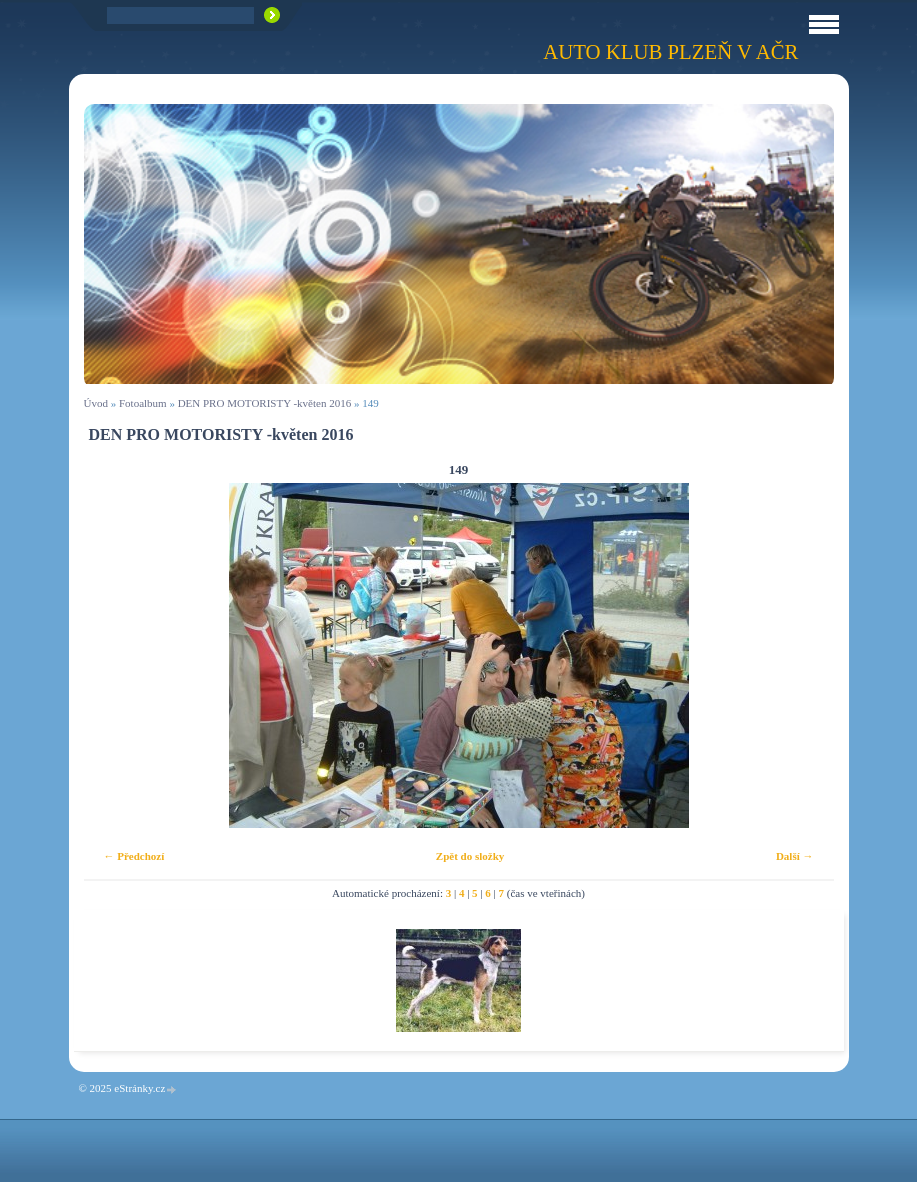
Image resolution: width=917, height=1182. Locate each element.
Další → (795, 856)
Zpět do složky (470, 856)
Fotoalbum (143, 403)
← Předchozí (134, 856)
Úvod (96, 403)
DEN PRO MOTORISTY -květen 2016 (265, 403)
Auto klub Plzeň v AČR (670, 51)
